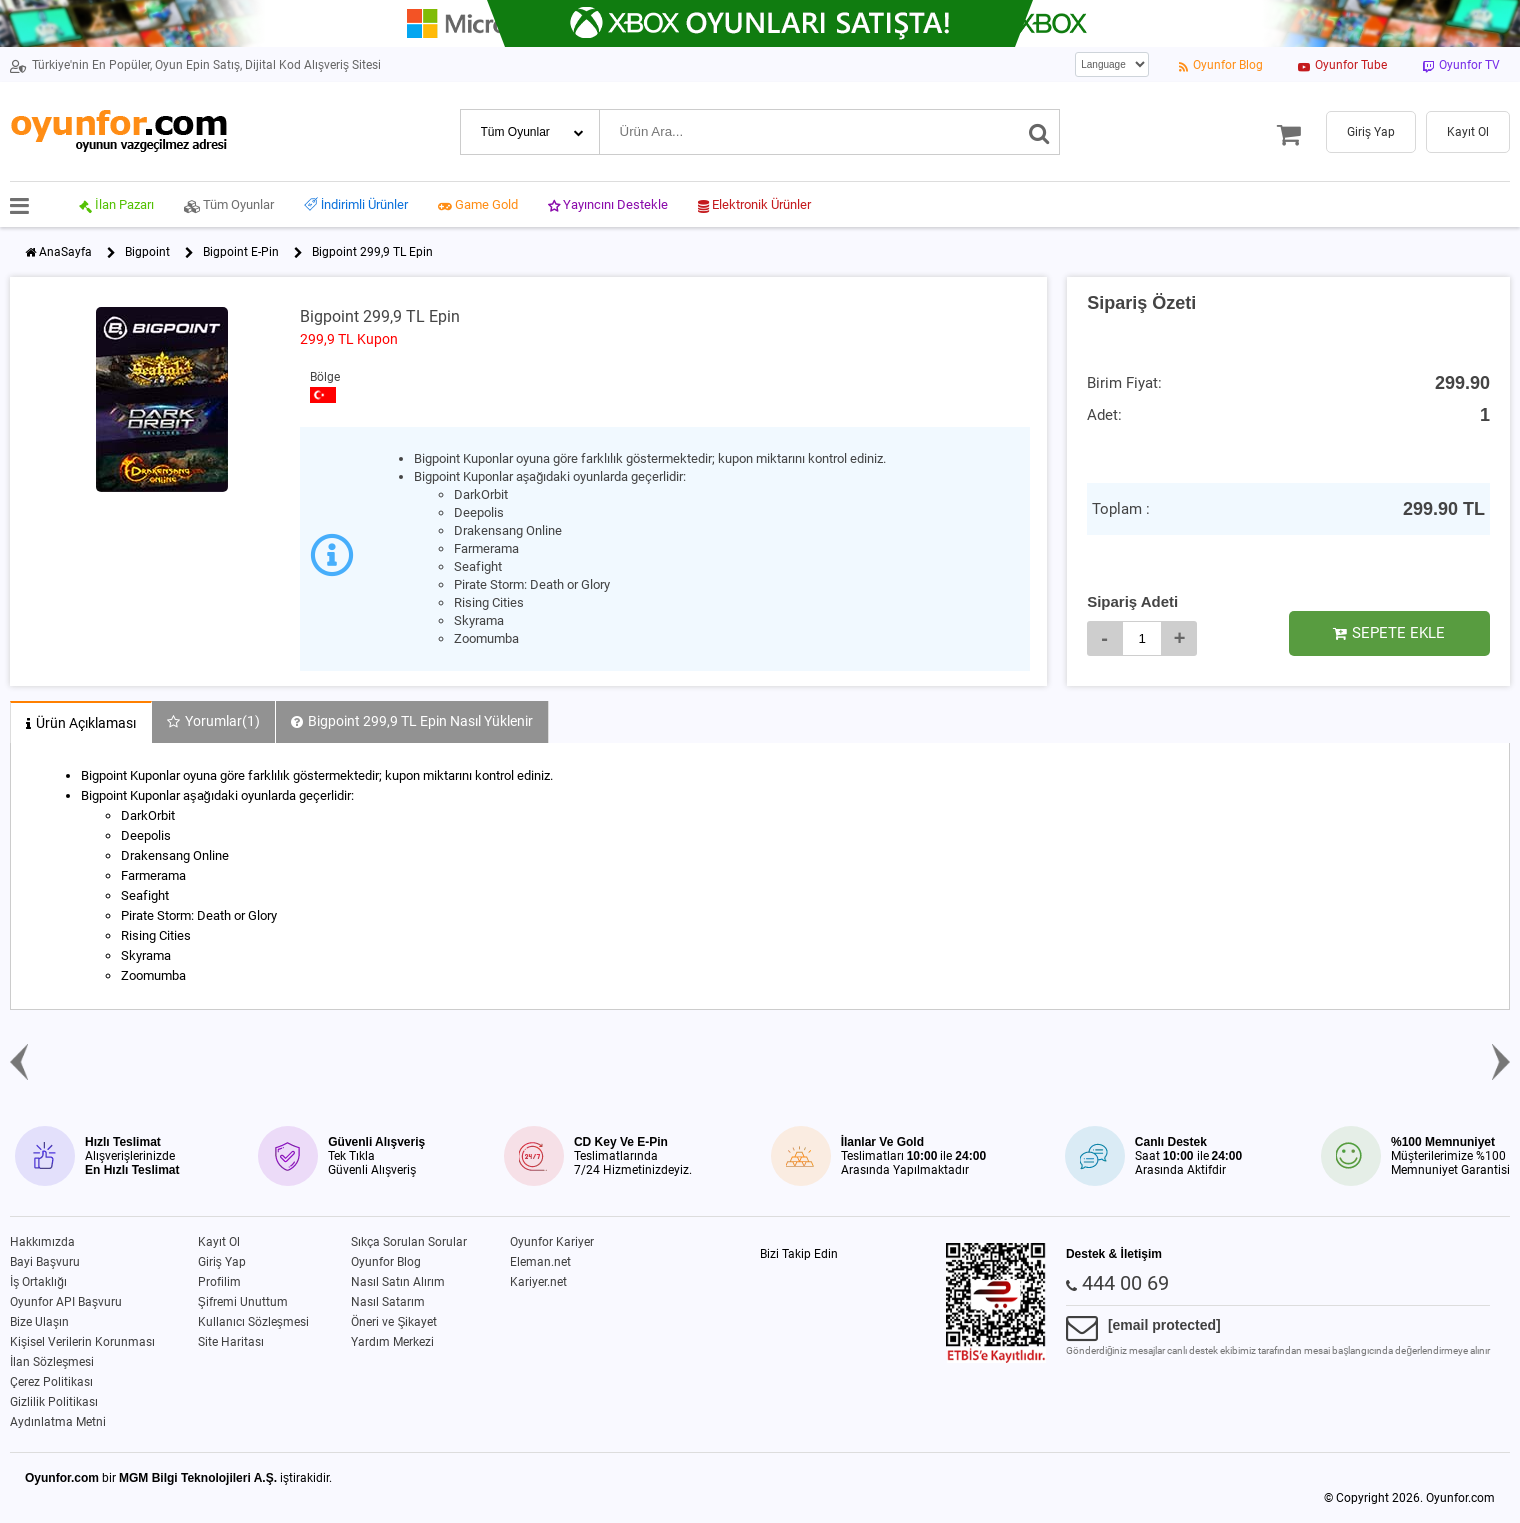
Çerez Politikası (51, 1382)
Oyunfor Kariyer (552, 1242)
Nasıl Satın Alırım (398, 1282)
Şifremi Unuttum (243, 1302)
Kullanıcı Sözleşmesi (253, 1322)
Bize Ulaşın (39, 1322)
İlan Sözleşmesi (52, 1362)
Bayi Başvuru (45, 1262)
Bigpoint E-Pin (241, 252)
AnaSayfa (65, 252)
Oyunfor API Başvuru (66, 1302)
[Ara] (1039, 132)
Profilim (219, 1282)
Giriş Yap (222, 1262)
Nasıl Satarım (388, 1302)
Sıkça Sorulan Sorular (409, 1242)
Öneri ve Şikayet (394, 1322)
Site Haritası (231, 1342)
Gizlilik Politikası (54, 1402)
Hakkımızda (42, 1242)
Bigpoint (147, 252)
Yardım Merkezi (392, 1342)
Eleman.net (540, 1262)
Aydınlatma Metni (58, 1422)
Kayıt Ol (219, 1242)
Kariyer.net (538, 1282)
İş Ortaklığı (38, 1282)
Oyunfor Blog (386, 1262)
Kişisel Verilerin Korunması (82, 1342)
